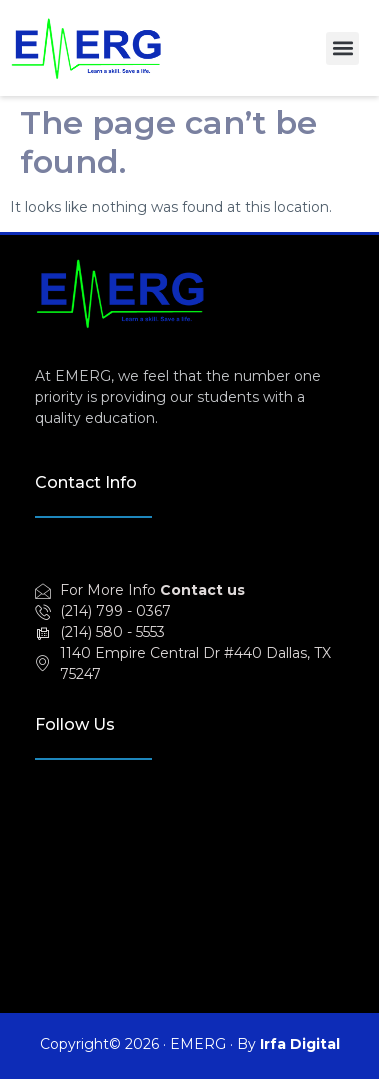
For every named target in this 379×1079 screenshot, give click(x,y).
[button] (342, 48)
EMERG (198, 1044)
